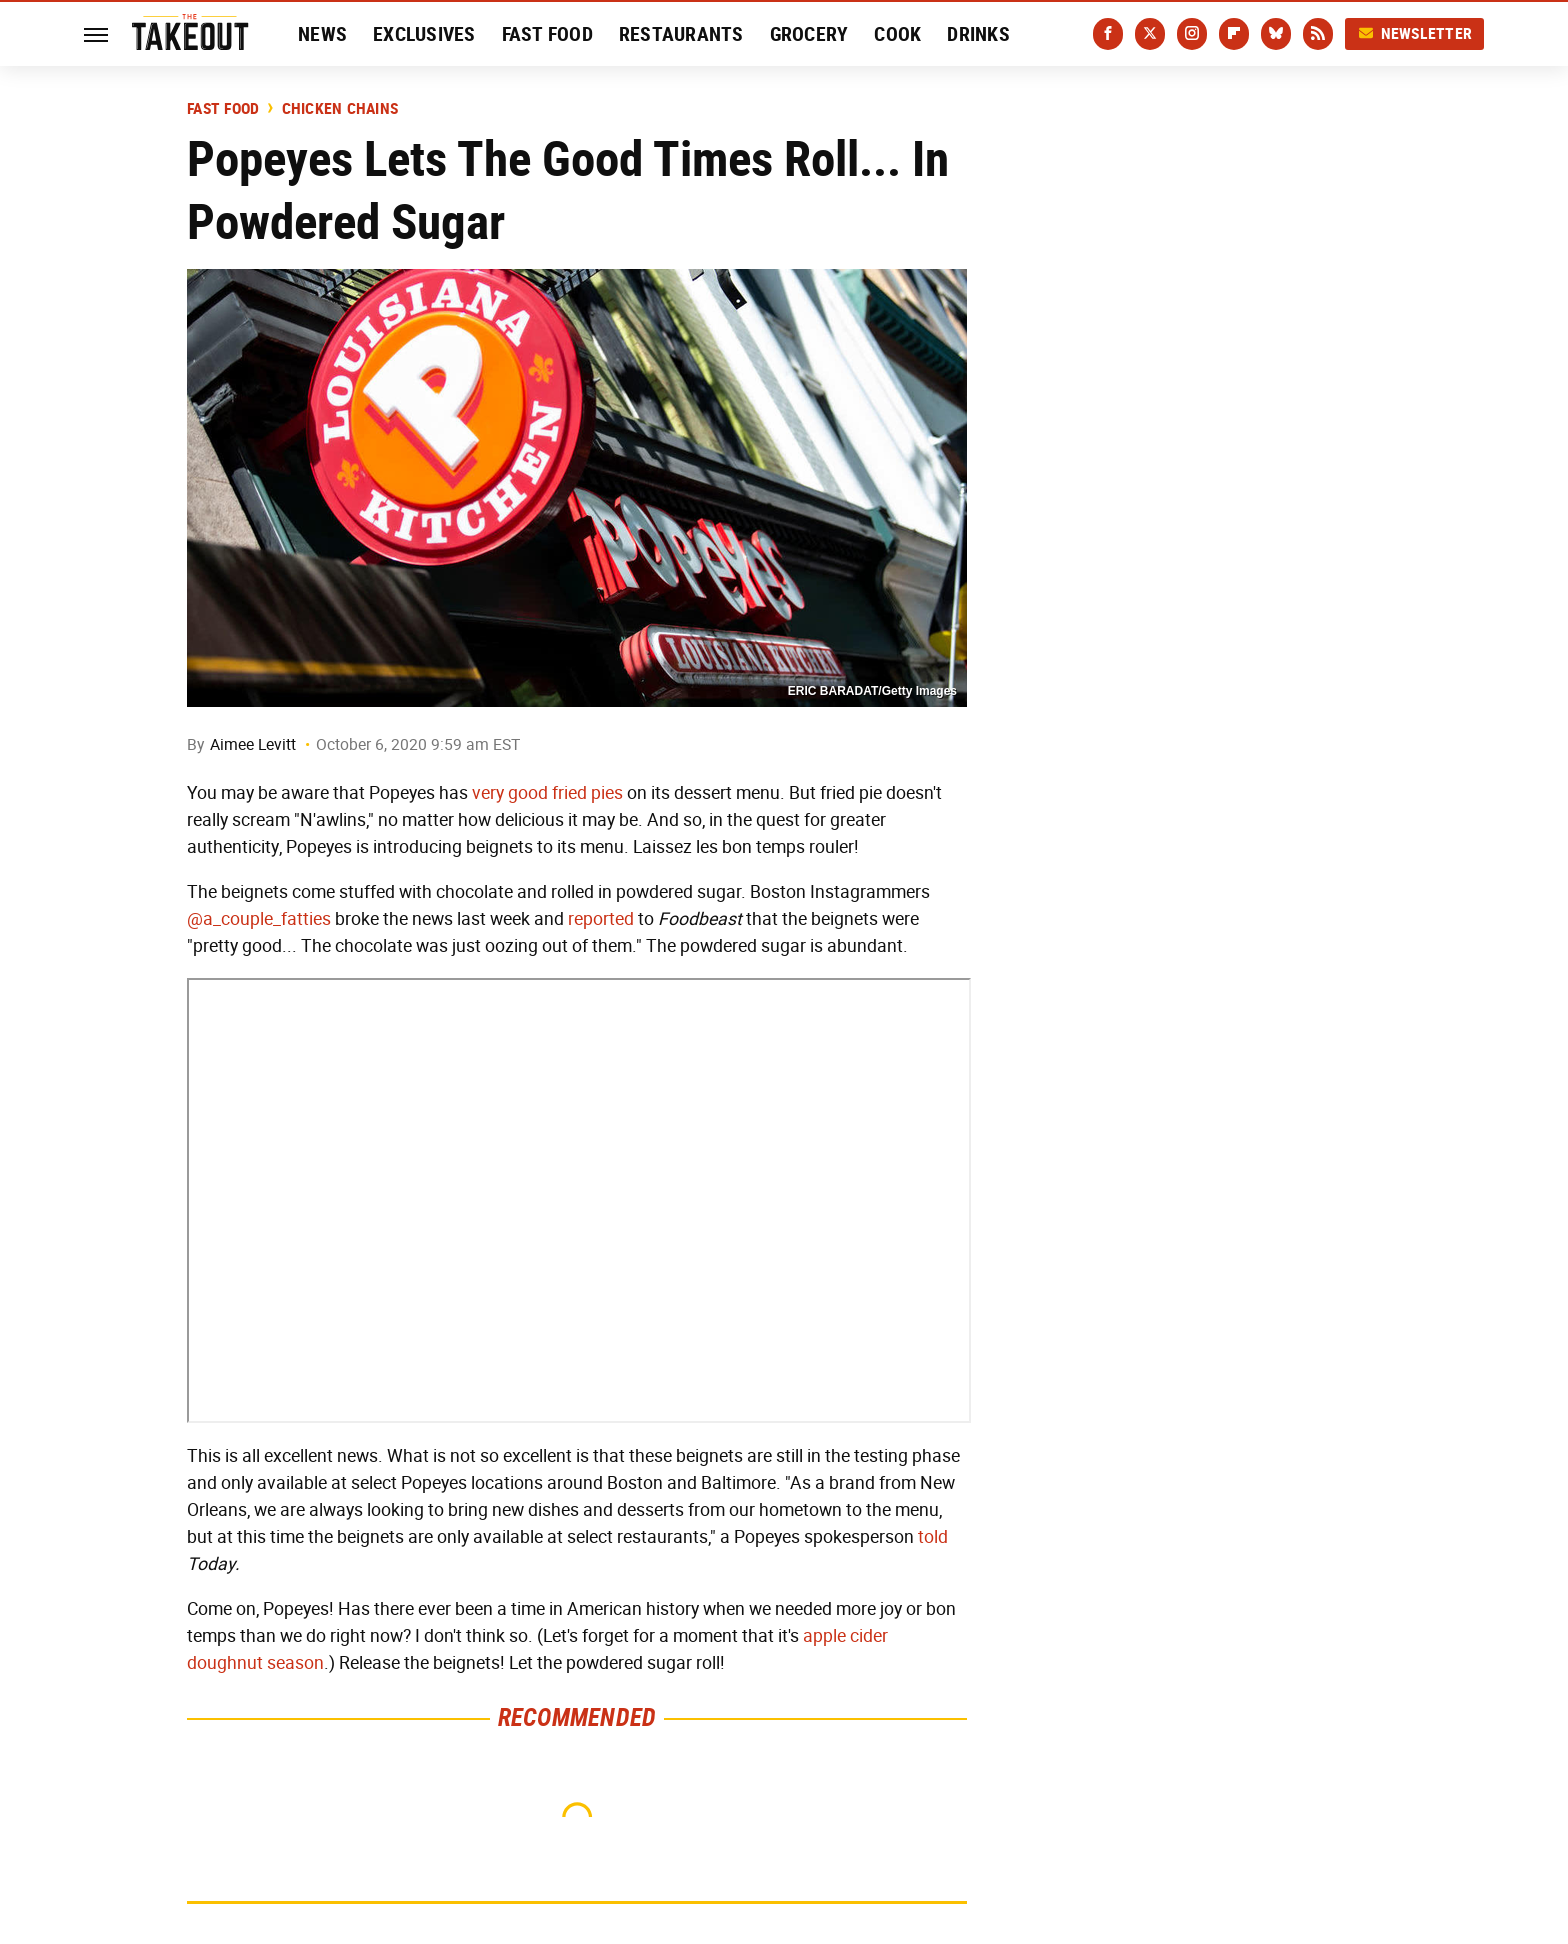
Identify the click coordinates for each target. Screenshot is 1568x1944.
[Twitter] (1150, 34)
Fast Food (547, 34)
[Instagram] (1192, 34)
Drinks (978, 34)
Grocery (809, 34)
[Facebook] (1108, 34)
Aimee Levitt (253, 744)
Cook (897, 34)
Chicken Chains (340, 109)
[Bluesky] (1276, 34)
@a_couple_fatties (259, 919)
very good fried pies (547, 793)
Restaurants (681, 34)
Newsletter (1415, 33)
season (295, 1663)
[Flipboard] (1234, 34)
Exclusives (424, 34)
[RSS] (1318, 34)
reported (601, 919)
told (933, 1537)
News (322, 34)
